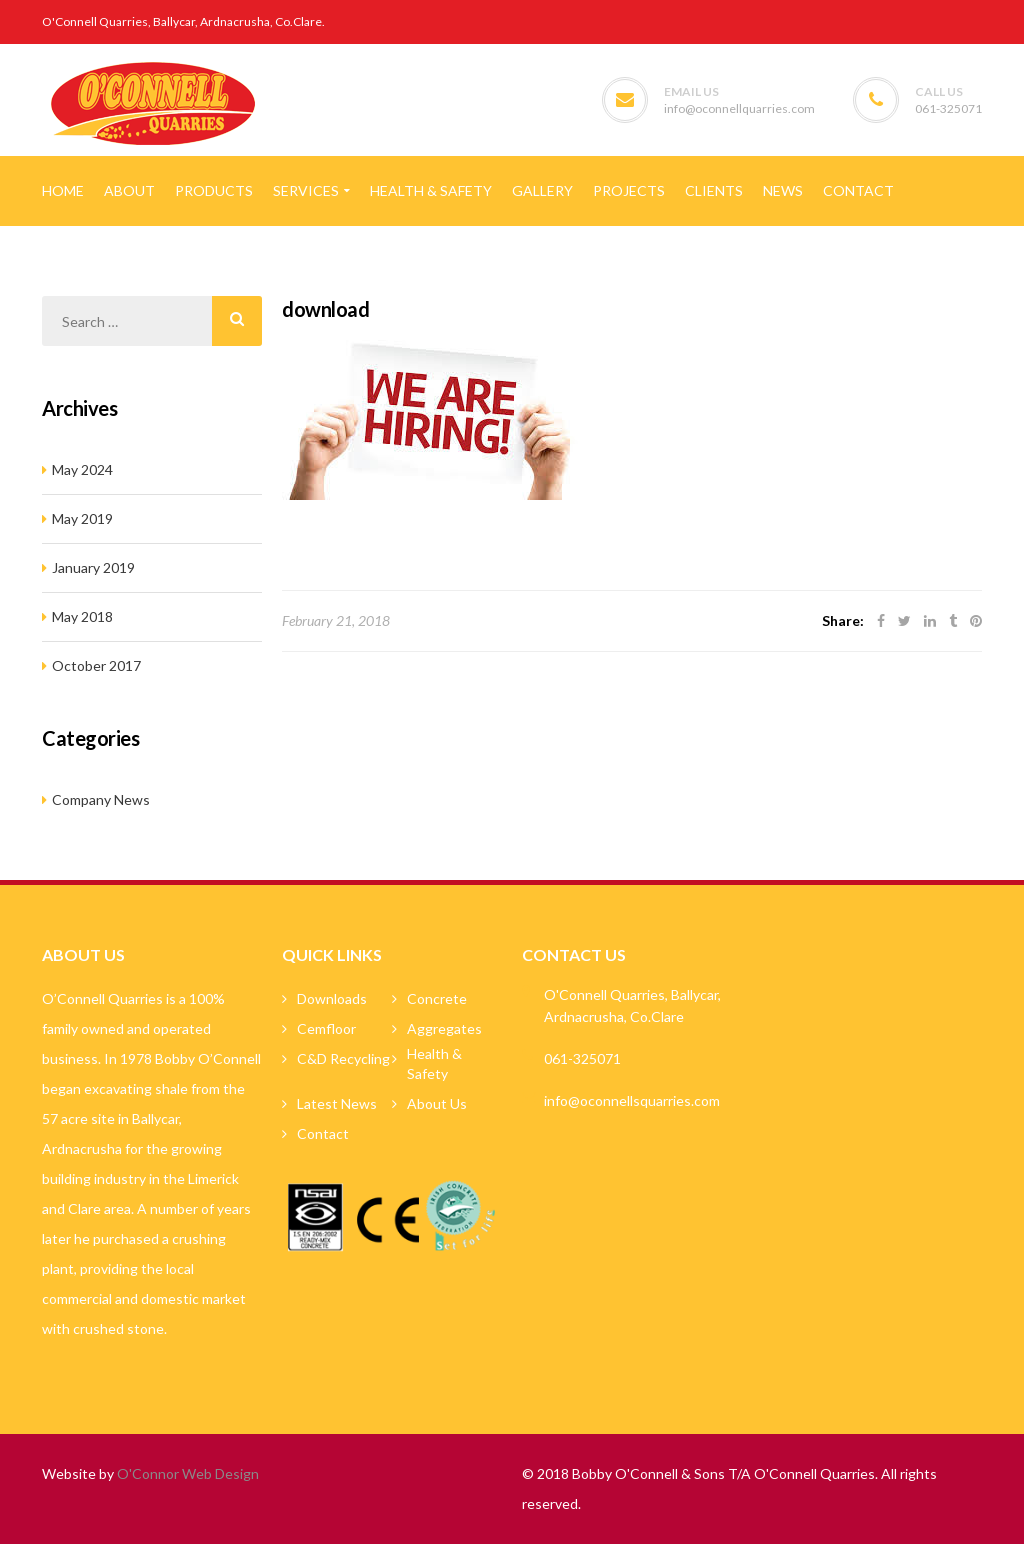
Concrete (437, 998)
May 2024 (82, 469)
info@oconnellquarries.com (739, 108)
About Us (437, 1103)
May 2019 (82, 518)
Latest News (337, 1103)
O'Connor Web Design (188, 1473)
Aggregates (444, 1028)
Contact (323, 1133)
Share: (843, 620)
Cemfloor (326, 1028)
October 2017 (96, 665)
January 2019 (93, 567)
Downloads (332, 998)
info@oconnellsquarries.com (632, 1100)
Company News (101, 799)
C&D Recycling (343, 1058)
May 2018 (82, 616)
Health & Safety (434, 1063)
